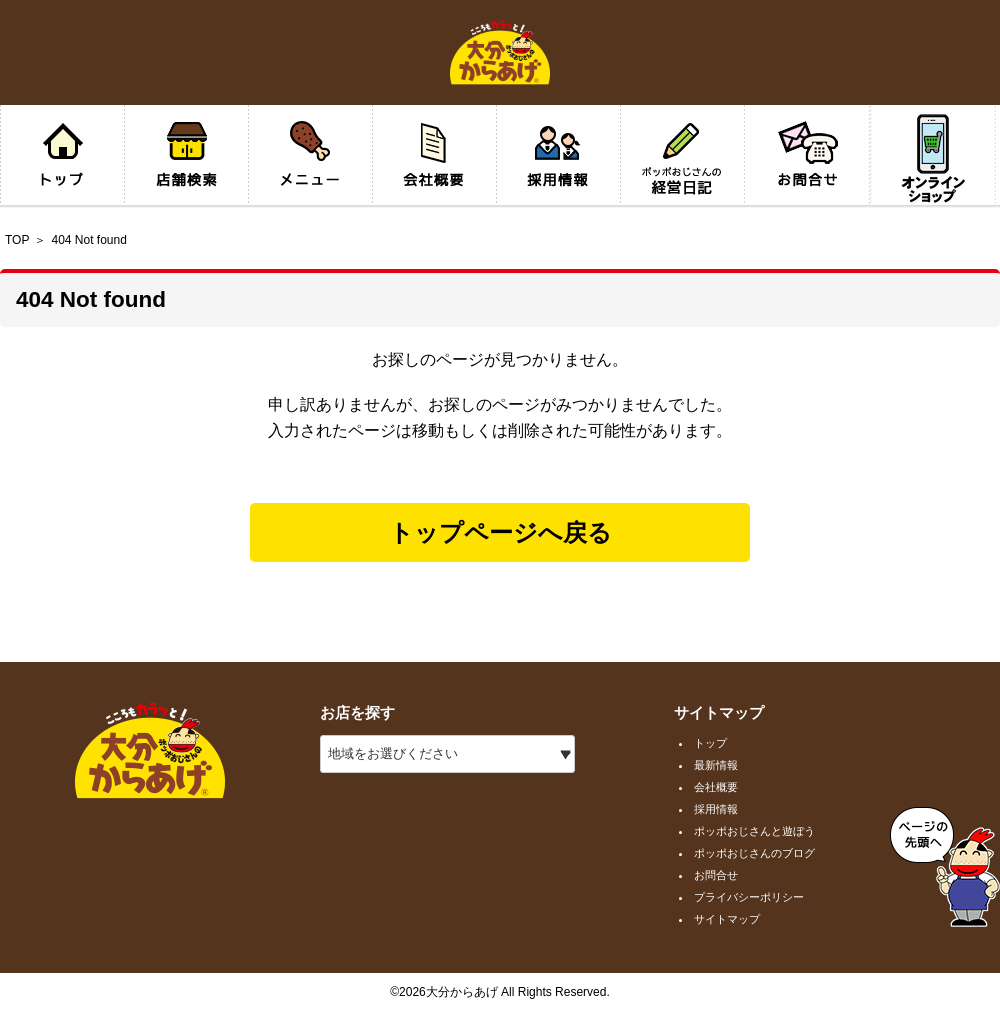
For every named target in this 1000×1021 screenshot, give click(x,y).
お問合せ (716, 875)
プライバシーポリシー (749, 897)
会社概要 (716, 787)
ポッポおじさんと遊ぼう (754, 831)
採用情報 (716, 809)
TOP (17, 240)
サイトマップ (727, 919)
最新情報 (716, 765)
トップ (710, 743)
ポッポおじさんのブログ (754, 853)
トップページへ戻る (500, 532)
